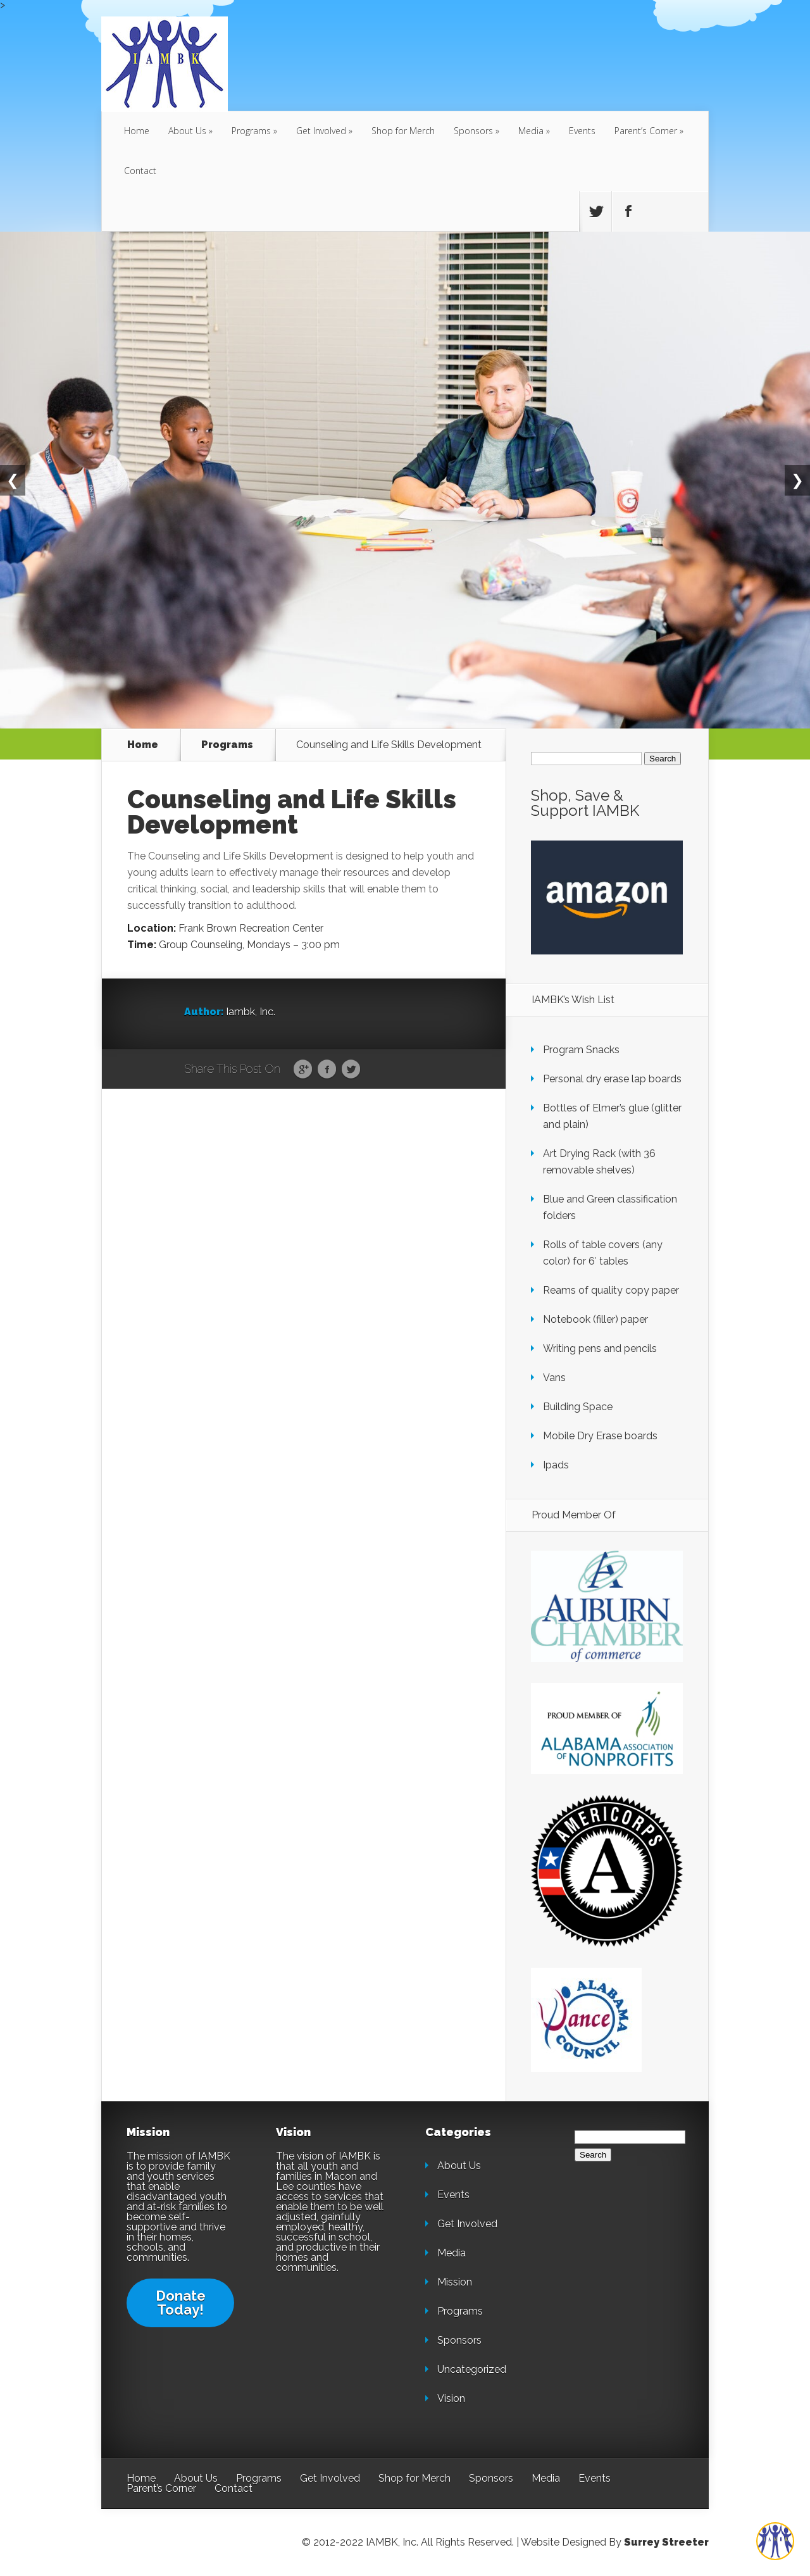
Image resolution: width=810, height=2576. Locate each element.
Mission (454, 2282)
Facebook (327, 1070)
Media (531, 131)
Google (303, 1070)
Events (582, 131)
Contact (140, 171)
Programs (251, 131)
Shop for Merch (403, 131)
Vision (451, 2398)
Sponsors (473, 131)
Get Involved (321, 131)
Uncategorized (471, 2369)
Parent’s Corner (645, 131)
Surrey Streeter (666, 2542)
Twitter (351, 1070)
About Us (187, 131)
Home (136, 131)
